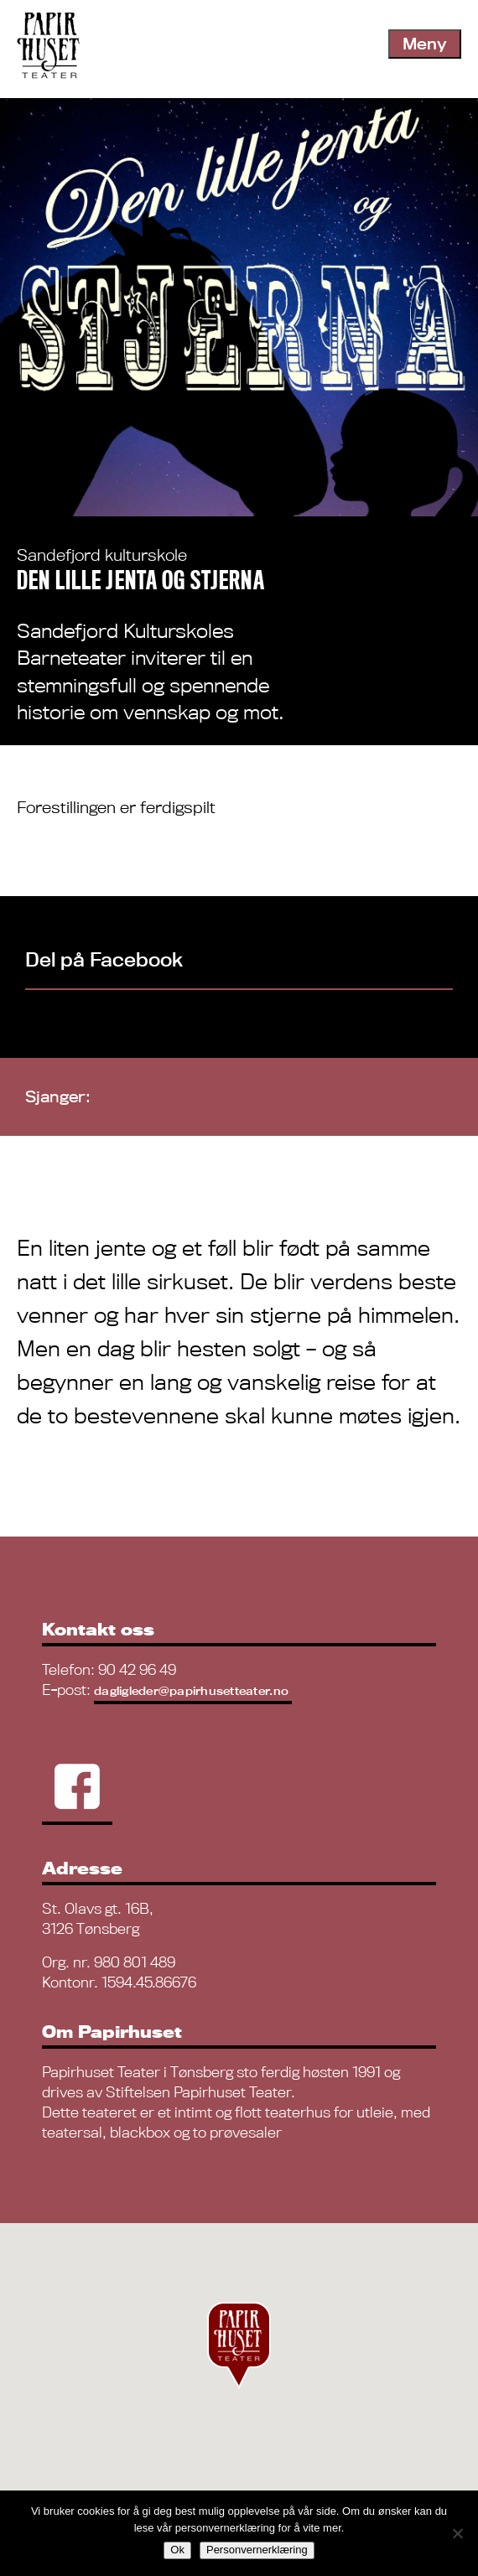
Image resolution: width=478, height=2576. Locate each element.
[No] (457, 2533)
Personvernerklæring (257, 2549)
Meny (425, 44)
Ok (177, 2549)
